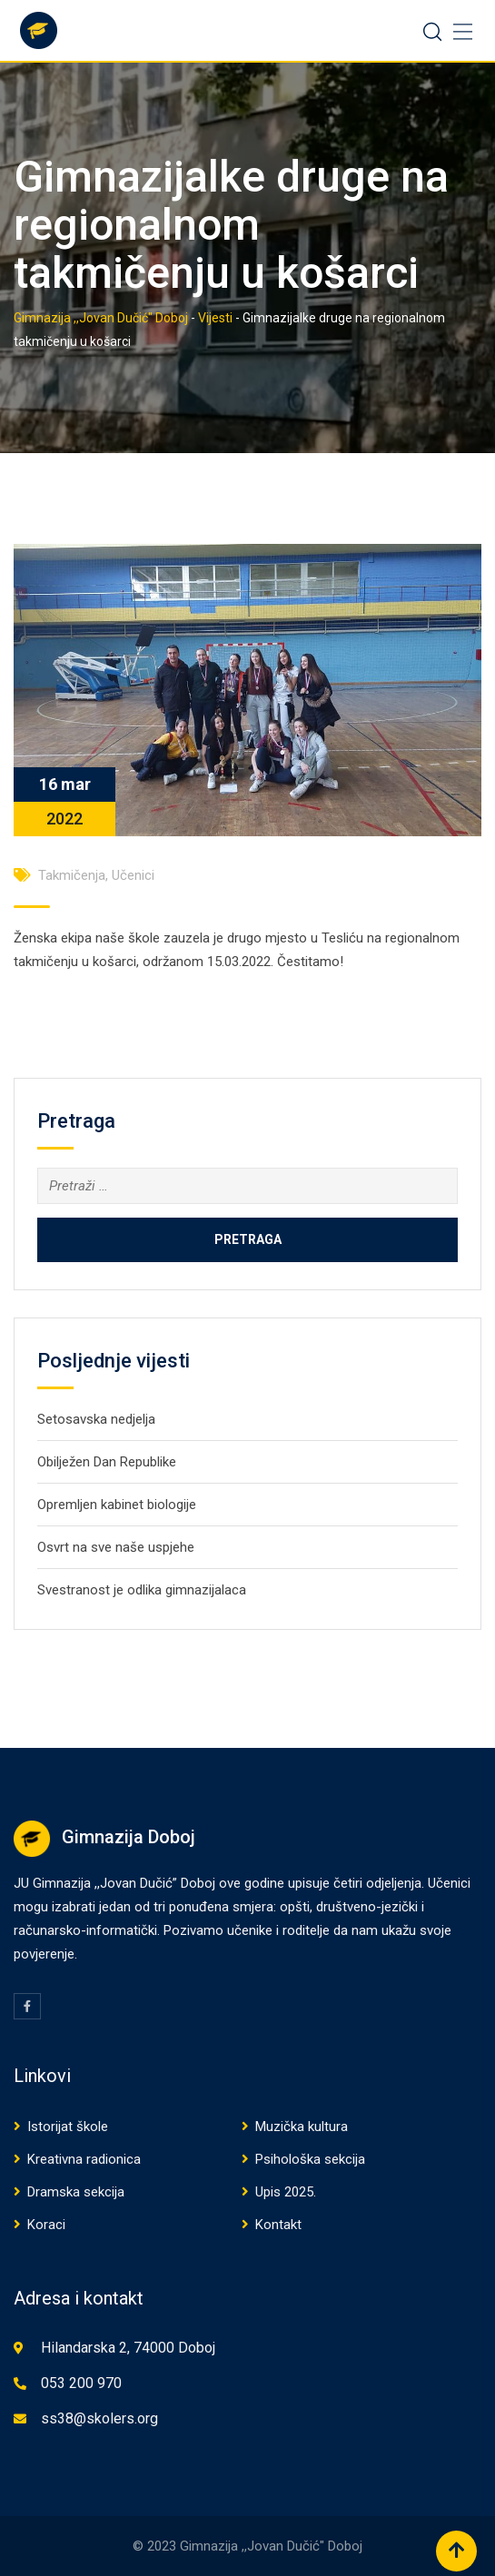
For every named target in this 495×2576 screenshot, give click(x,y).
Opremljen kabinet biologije (116, 1504)
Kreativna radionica (84, 2159)
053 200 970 (81, 2383)
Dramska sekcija (75, 2192)
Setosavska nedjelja (96, 1419)
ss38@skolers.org (99, 2418)
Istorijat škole (67, 2126)
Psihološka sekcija (310, 2159)
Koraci (46, 2224)
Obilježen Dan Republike (106, 1462)
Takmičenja (71, 875)
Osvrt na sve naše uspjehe (115, 1547)
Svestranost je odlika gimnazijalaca (141, 1590)
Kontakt (278, 2224)
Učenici (133, 875)
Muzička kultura (301, 2126)
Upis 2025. (285, 2192)
